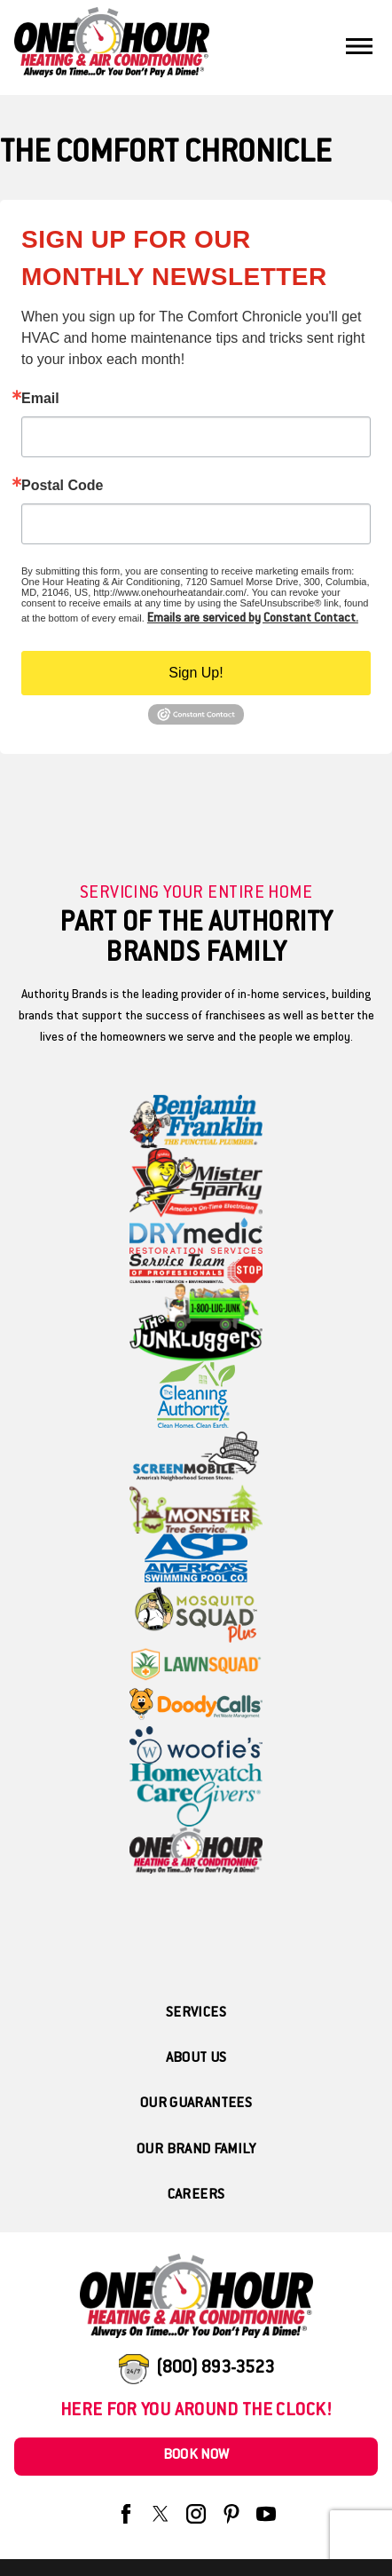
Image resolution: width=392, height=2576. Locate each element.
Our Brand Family (196, 2150)
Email (40, 399)
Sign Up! (196, 672)
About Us (196, 2058)
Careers (196, 2195)
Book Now (196, 2455)
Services (196, 2013)
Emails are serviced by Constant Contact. (252, 619)
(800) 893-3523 (215, 2368)
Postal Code (62, 486)
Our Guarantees (196, 2104)
